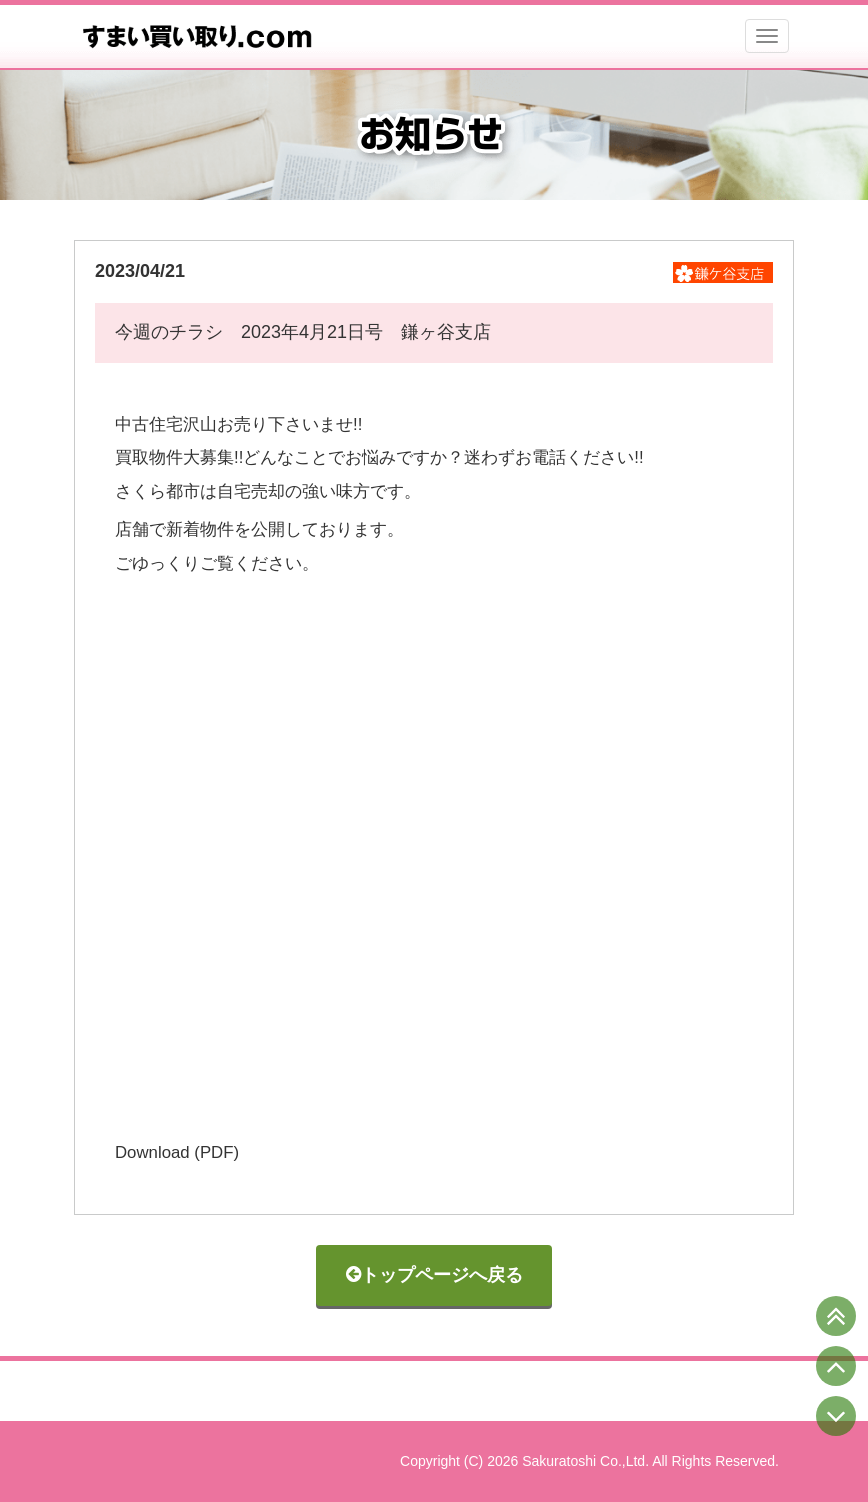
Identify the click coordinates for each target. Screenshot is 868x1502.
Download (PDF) (177, 1152)
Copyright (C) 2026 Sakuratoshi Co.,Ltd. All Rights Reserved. (589, 1461)
